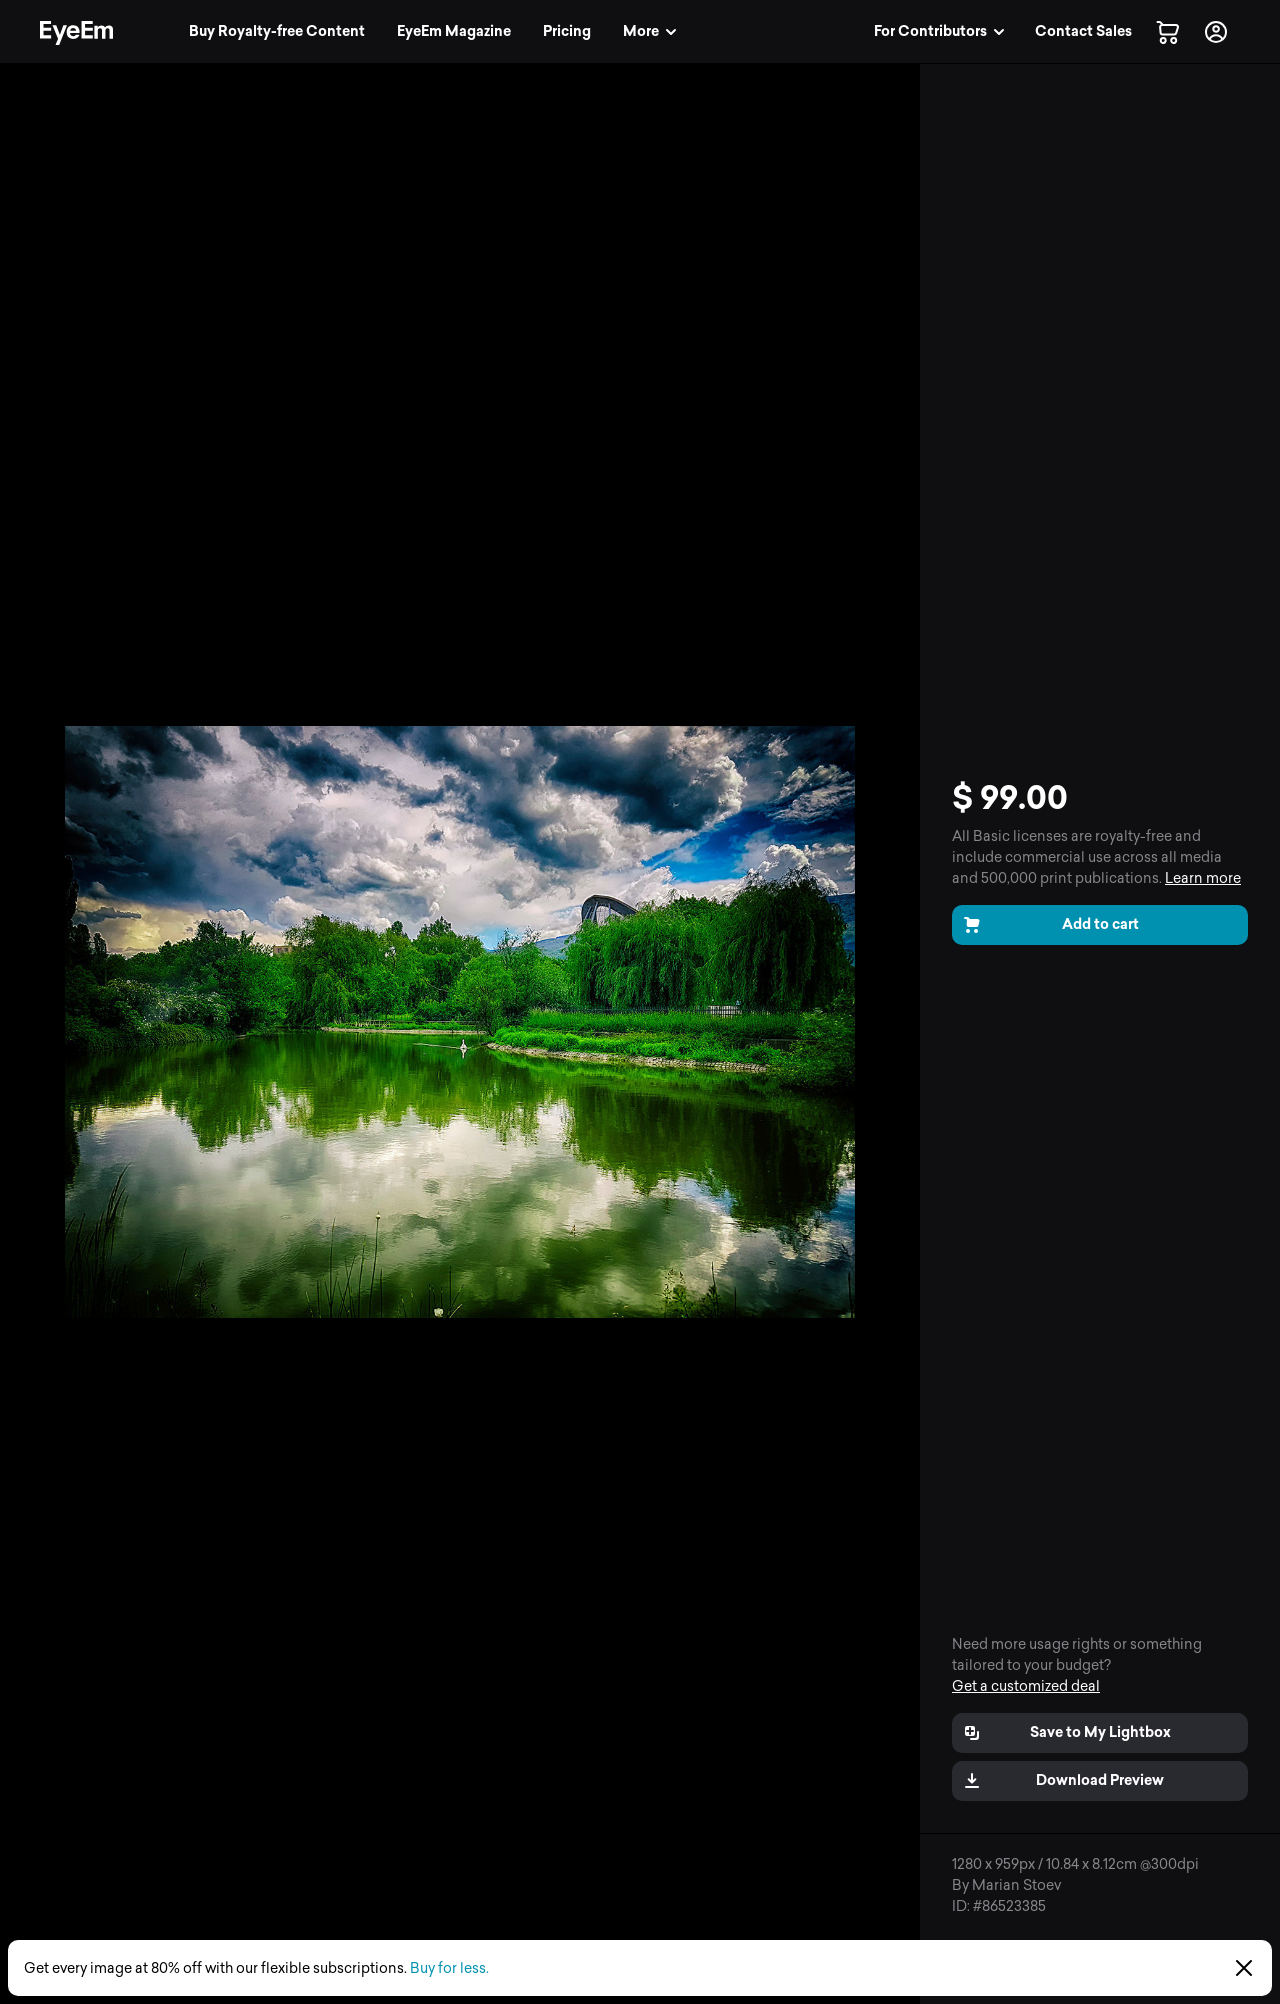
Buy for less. (449, 1968)
